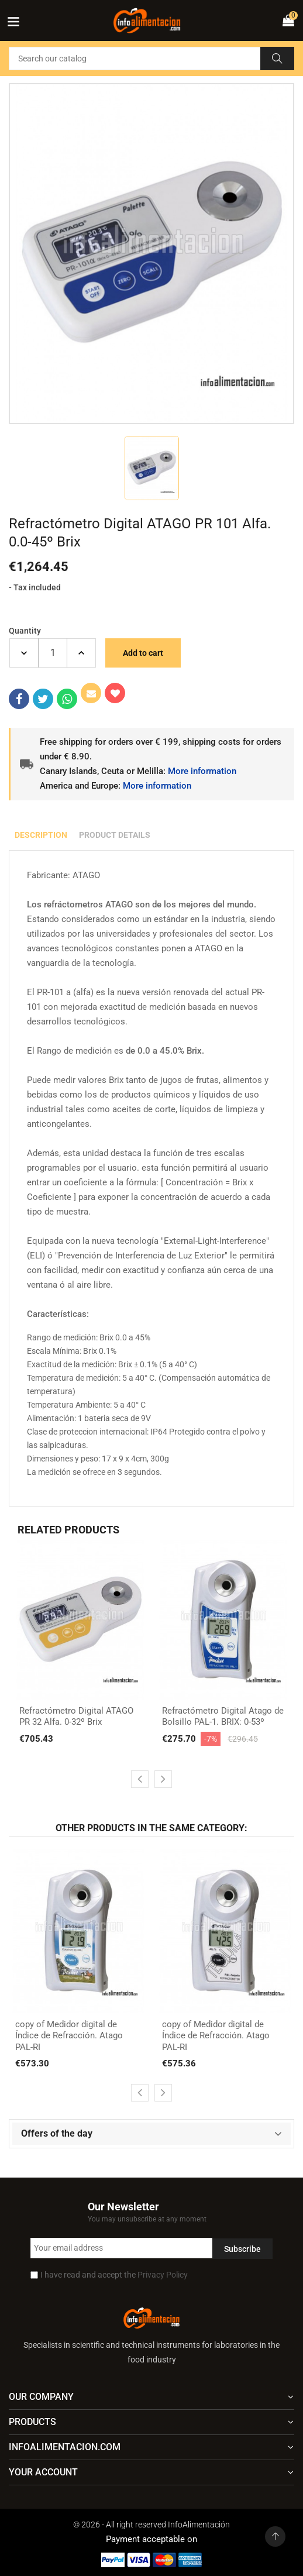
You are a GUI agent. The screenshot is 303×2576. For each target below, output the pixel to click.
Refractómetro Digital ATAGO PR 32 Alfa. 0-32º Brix (76, 1716)
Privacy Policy (162, 2274)
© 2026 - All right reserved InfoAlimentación (151, 2524)
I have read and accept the (114, 2274)
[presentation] (140, 1779)
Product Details (114, 835)
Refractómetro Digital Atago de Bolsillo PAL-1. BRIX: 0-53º (223, 1716)
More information (202, 771)
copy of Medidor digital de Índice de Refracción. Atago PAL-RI (69, 2035)
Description (41, 835)
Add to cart (143, 653)
